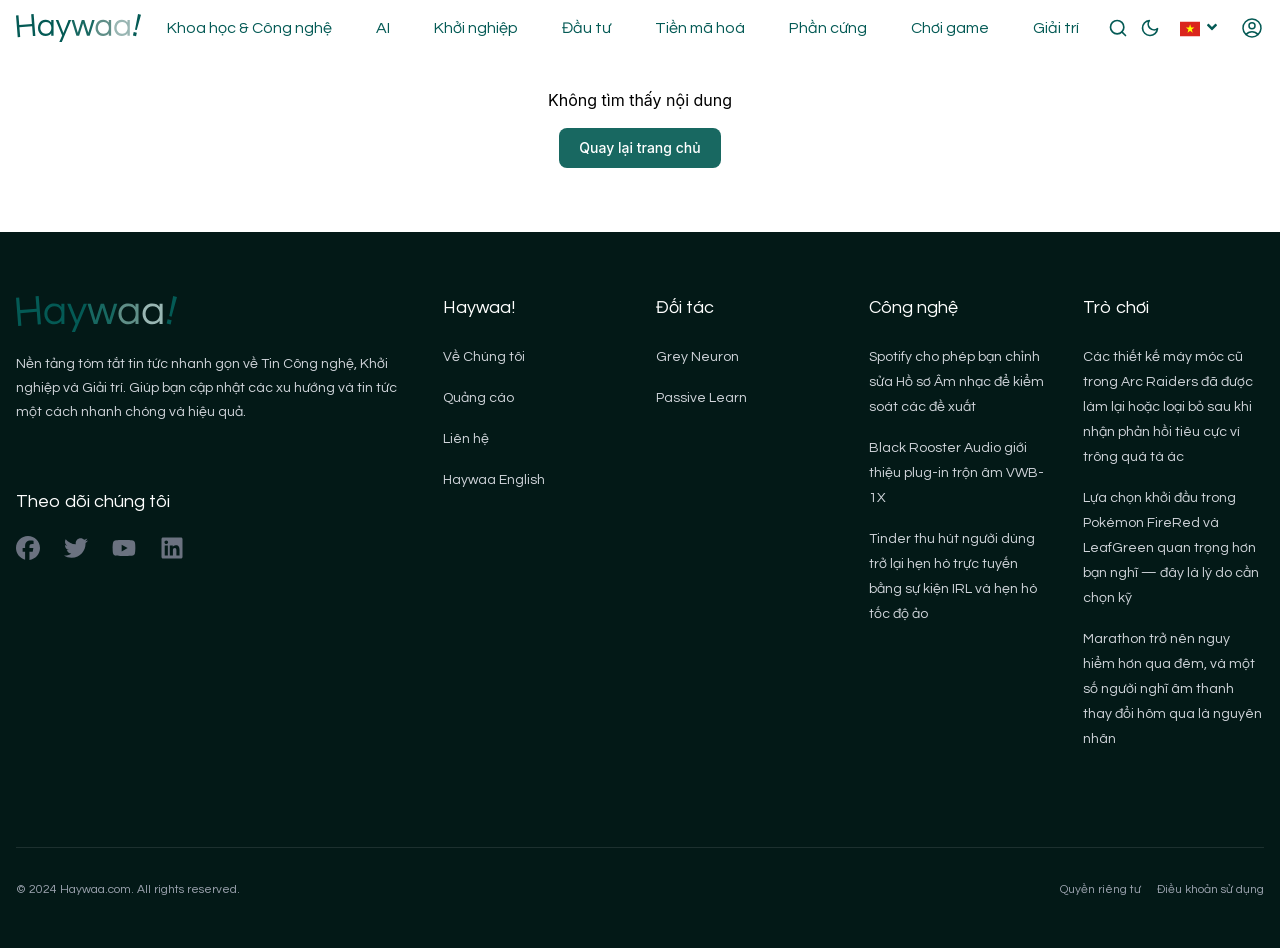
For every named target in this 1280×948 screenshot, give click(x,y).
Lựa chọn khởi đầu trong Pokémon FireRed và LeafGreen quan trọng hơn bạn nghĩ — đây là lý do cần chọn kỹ (1171, 548)
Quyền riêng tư (1100, 889)
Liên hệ (466, 439)
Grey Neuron (697, 357)
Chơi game (950, 28)
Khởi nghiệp (476, 28)
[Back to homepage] (78, 28)
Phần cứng (828, 28)
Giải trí (1056, 28)
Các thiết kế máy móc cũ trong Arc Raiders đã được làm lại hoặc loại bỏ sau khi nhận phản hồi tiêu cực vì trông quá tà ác (1168, 407)
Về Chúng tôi (484, 357)
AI (383, 28)
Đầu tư (586, 28)
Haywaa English (494, 480)
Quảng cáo (478, 398)
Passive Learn (701, 398)
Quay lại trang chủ (639, 147)
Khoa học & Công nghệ (249, 28)
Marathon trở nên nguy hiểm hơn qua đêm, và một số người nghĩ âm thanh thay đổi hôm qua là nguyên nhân (1172, 689)
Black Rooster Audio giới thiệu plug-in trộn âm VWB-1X (956, 473)
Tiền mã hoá (700, 28)
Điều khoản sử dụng (1210, 889)
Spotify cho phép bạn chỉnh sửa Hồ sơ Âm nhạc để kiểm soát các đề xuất (956, 382)
